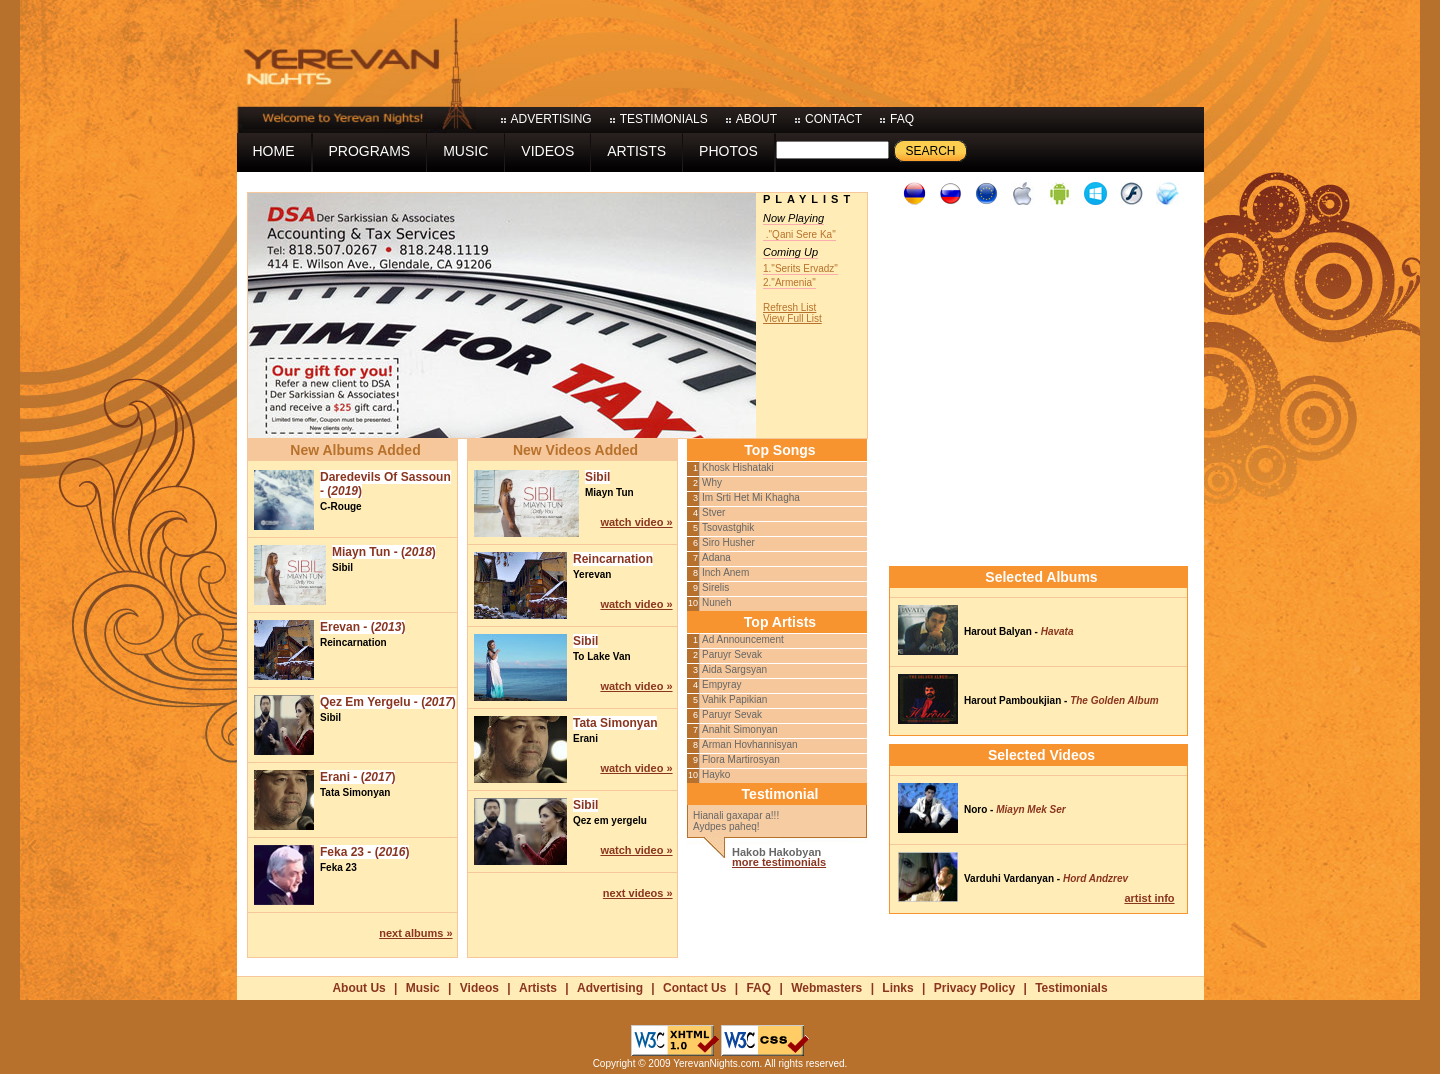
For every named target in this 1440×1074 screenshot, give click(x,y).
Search (930, 151)
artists (636, 151)
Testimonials (1071, 988)
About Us (358, 988)
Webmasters (826, 988)
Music (423, 988)
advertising (551, 119)
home (274, 151)
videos (547, 151)
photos (728, 151)
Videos (479, 988)
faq (902, 119)
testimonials (664, 119)
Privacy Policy (974, 988)
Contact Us (694, 988)
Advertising (610, 988)
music (465, 151)
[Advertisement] (840, 50)
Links (897, 988)
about (756, 119)
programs (370, 151)
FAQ (758, 988)
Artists (538, 988)
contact (833, 119)
